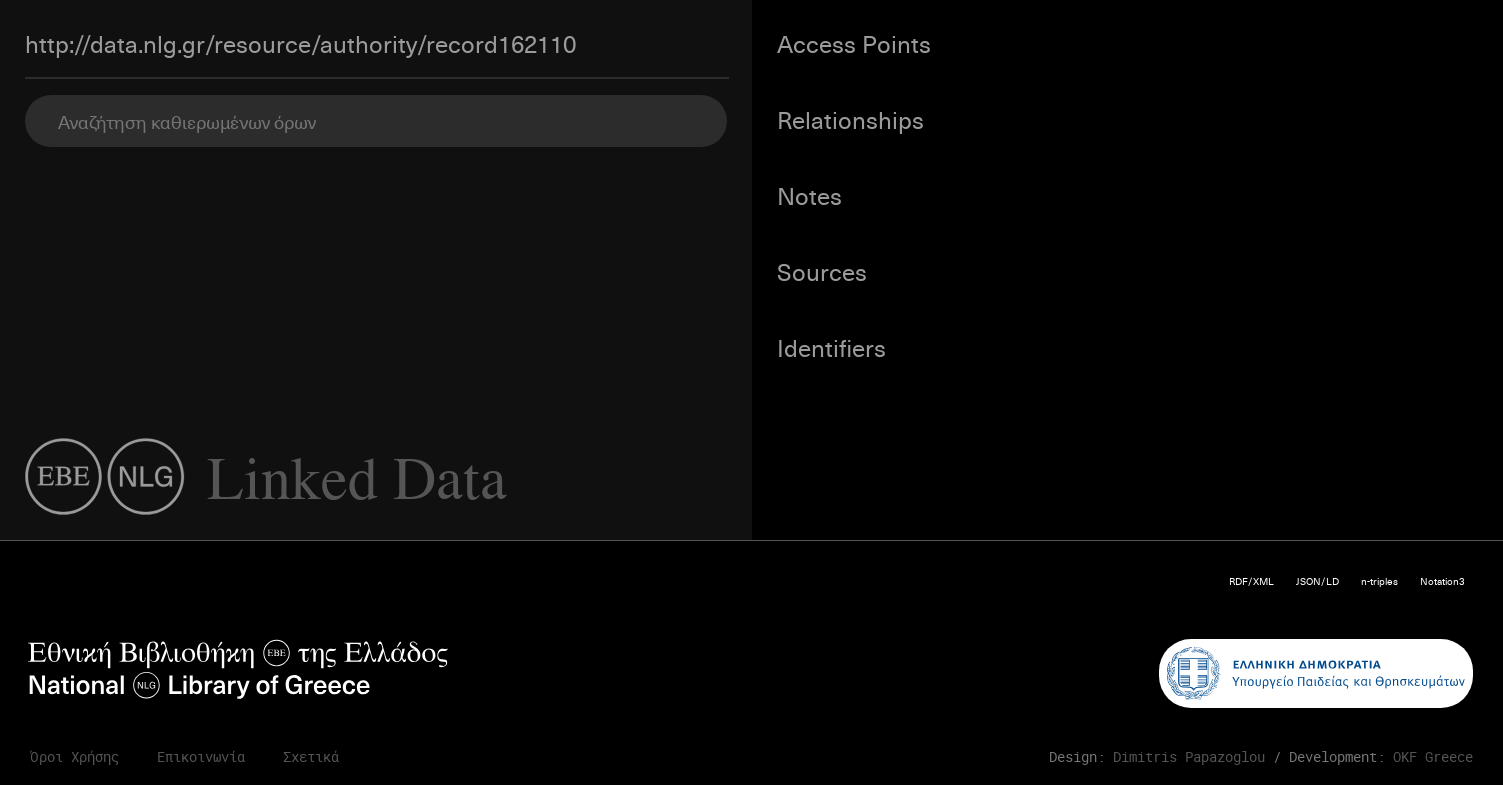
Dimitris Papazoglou (1189, 757)
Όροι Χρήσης (74, 757)
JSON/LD (1317, 580)
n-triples (1379, 580)
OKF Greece (1433, 757)
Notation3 (1442, 580)
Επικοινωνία (201, 757)
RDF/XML (1251, 580)
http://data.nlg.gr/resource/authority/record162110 (300, 43)
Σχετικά (311, 757)
